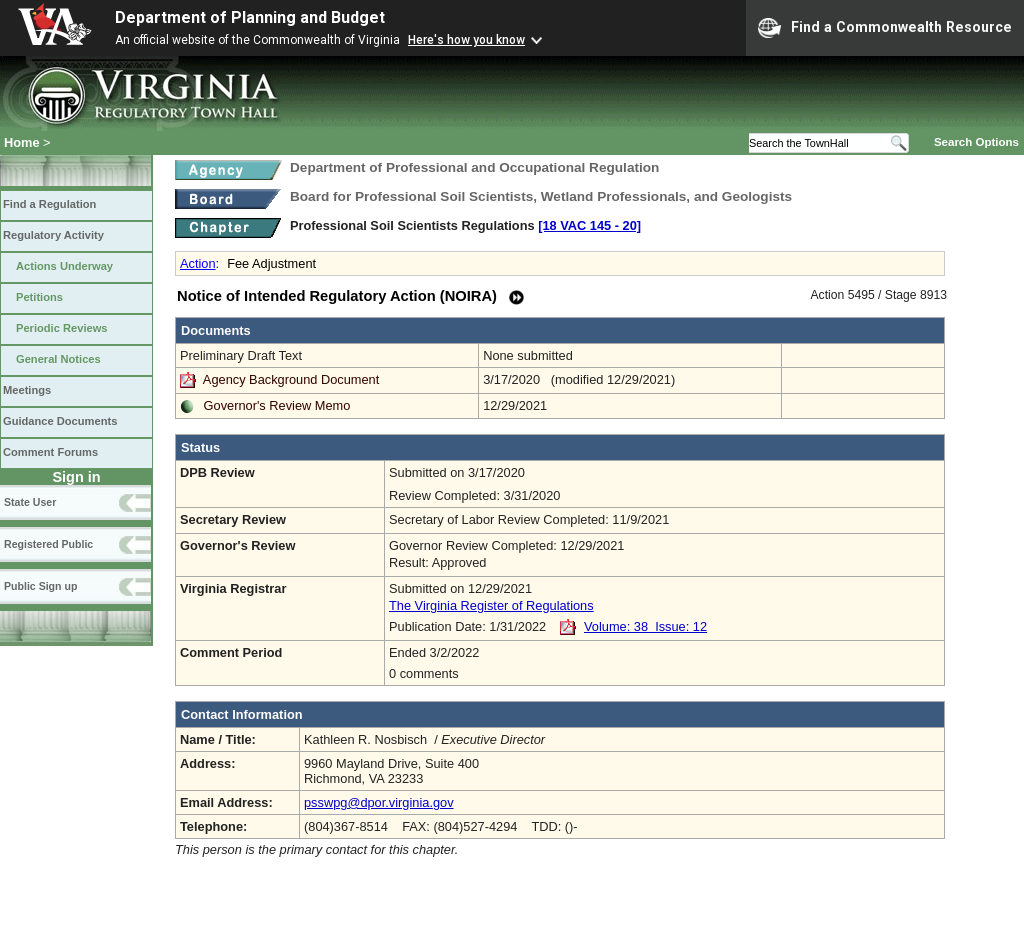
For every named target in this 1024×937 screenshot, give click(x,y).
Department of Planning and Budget (250, 17)
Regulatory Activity (53, 235)
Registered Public (48, 544)
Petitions (39, 297)
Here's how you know (466, 40)
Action (198, 263)
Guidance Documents (60, 421)
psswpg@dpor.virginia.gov (379, 802)
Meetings (27, 390)
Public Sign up (40, 586)
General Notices (58, 359)
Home (22, 142)
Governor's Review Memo (277, 405)
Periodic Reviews (62, 328)
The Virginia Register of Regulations (491, 605)
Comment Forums (50, 452)
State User (30, 502)
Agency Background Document (291, 379)
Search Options (976, 142)
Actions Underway (64, 266)
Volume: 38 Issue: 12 (645, 626)
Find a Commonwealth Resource (885, 28)
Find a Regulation (49, 204)
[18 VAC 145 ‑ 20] (589, 225)
